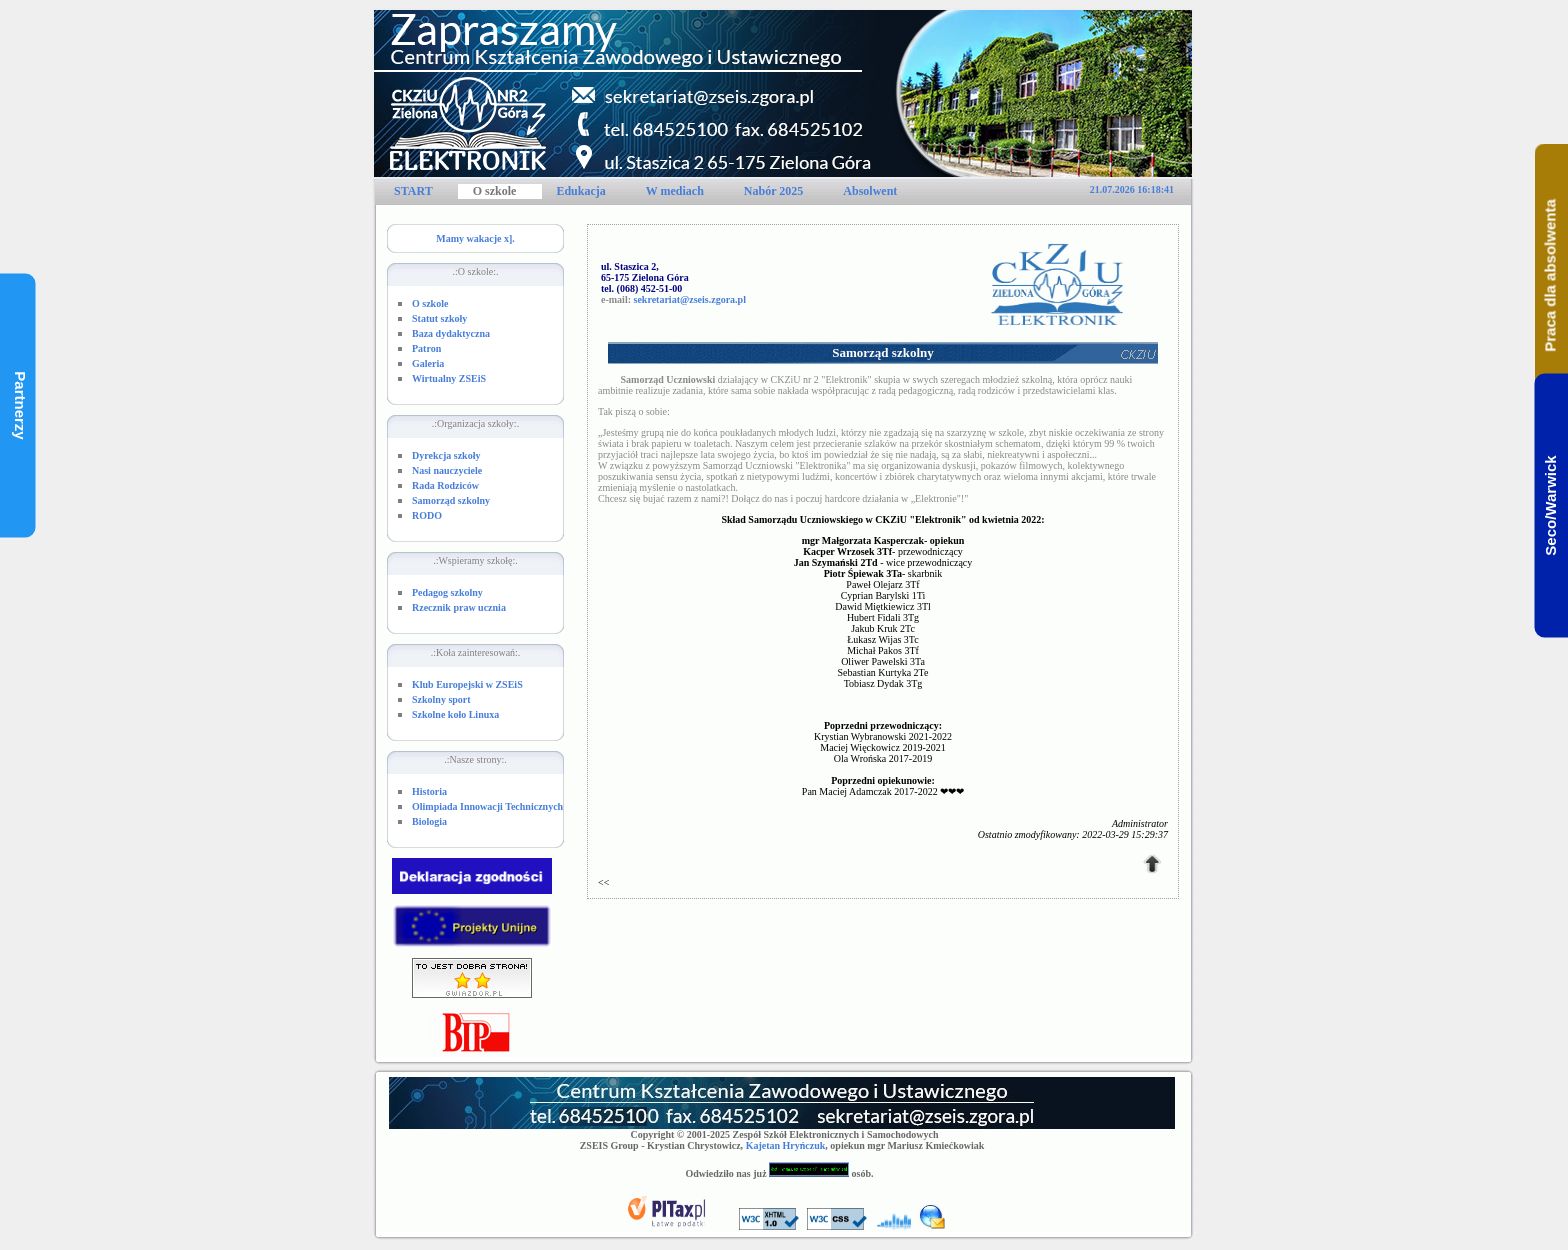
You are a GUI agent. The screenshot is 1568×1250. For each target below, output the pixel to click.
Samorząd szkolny (451, 500)
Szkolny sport (441, 699)
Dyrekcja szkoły (446, 455)
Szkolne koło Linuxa (455, 714)
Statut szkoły (439, 318)
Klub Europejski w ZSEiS (467, 684)
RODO (427, 515)
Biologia (429, 821)
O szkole (495, 191)
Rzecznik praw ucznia (459, 607)
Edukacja (580, 191)
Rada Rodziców (445, 485)
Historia (429, 791)
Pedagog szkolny (447, 592)
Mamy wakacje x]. (475, 238)
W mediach (675, 191)
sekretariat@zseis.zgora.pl (690, 299)
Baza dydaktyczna (451, 333)
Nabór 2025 (773, 191)
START (413, 191)
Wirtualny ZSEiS (449, 378)
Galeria (428, 363)
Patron (426, 348)
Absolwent (870, 191)
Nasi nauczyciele (447, 470)
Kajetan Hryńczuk (786, 1145)
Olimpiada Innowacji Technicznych (487, 806)
